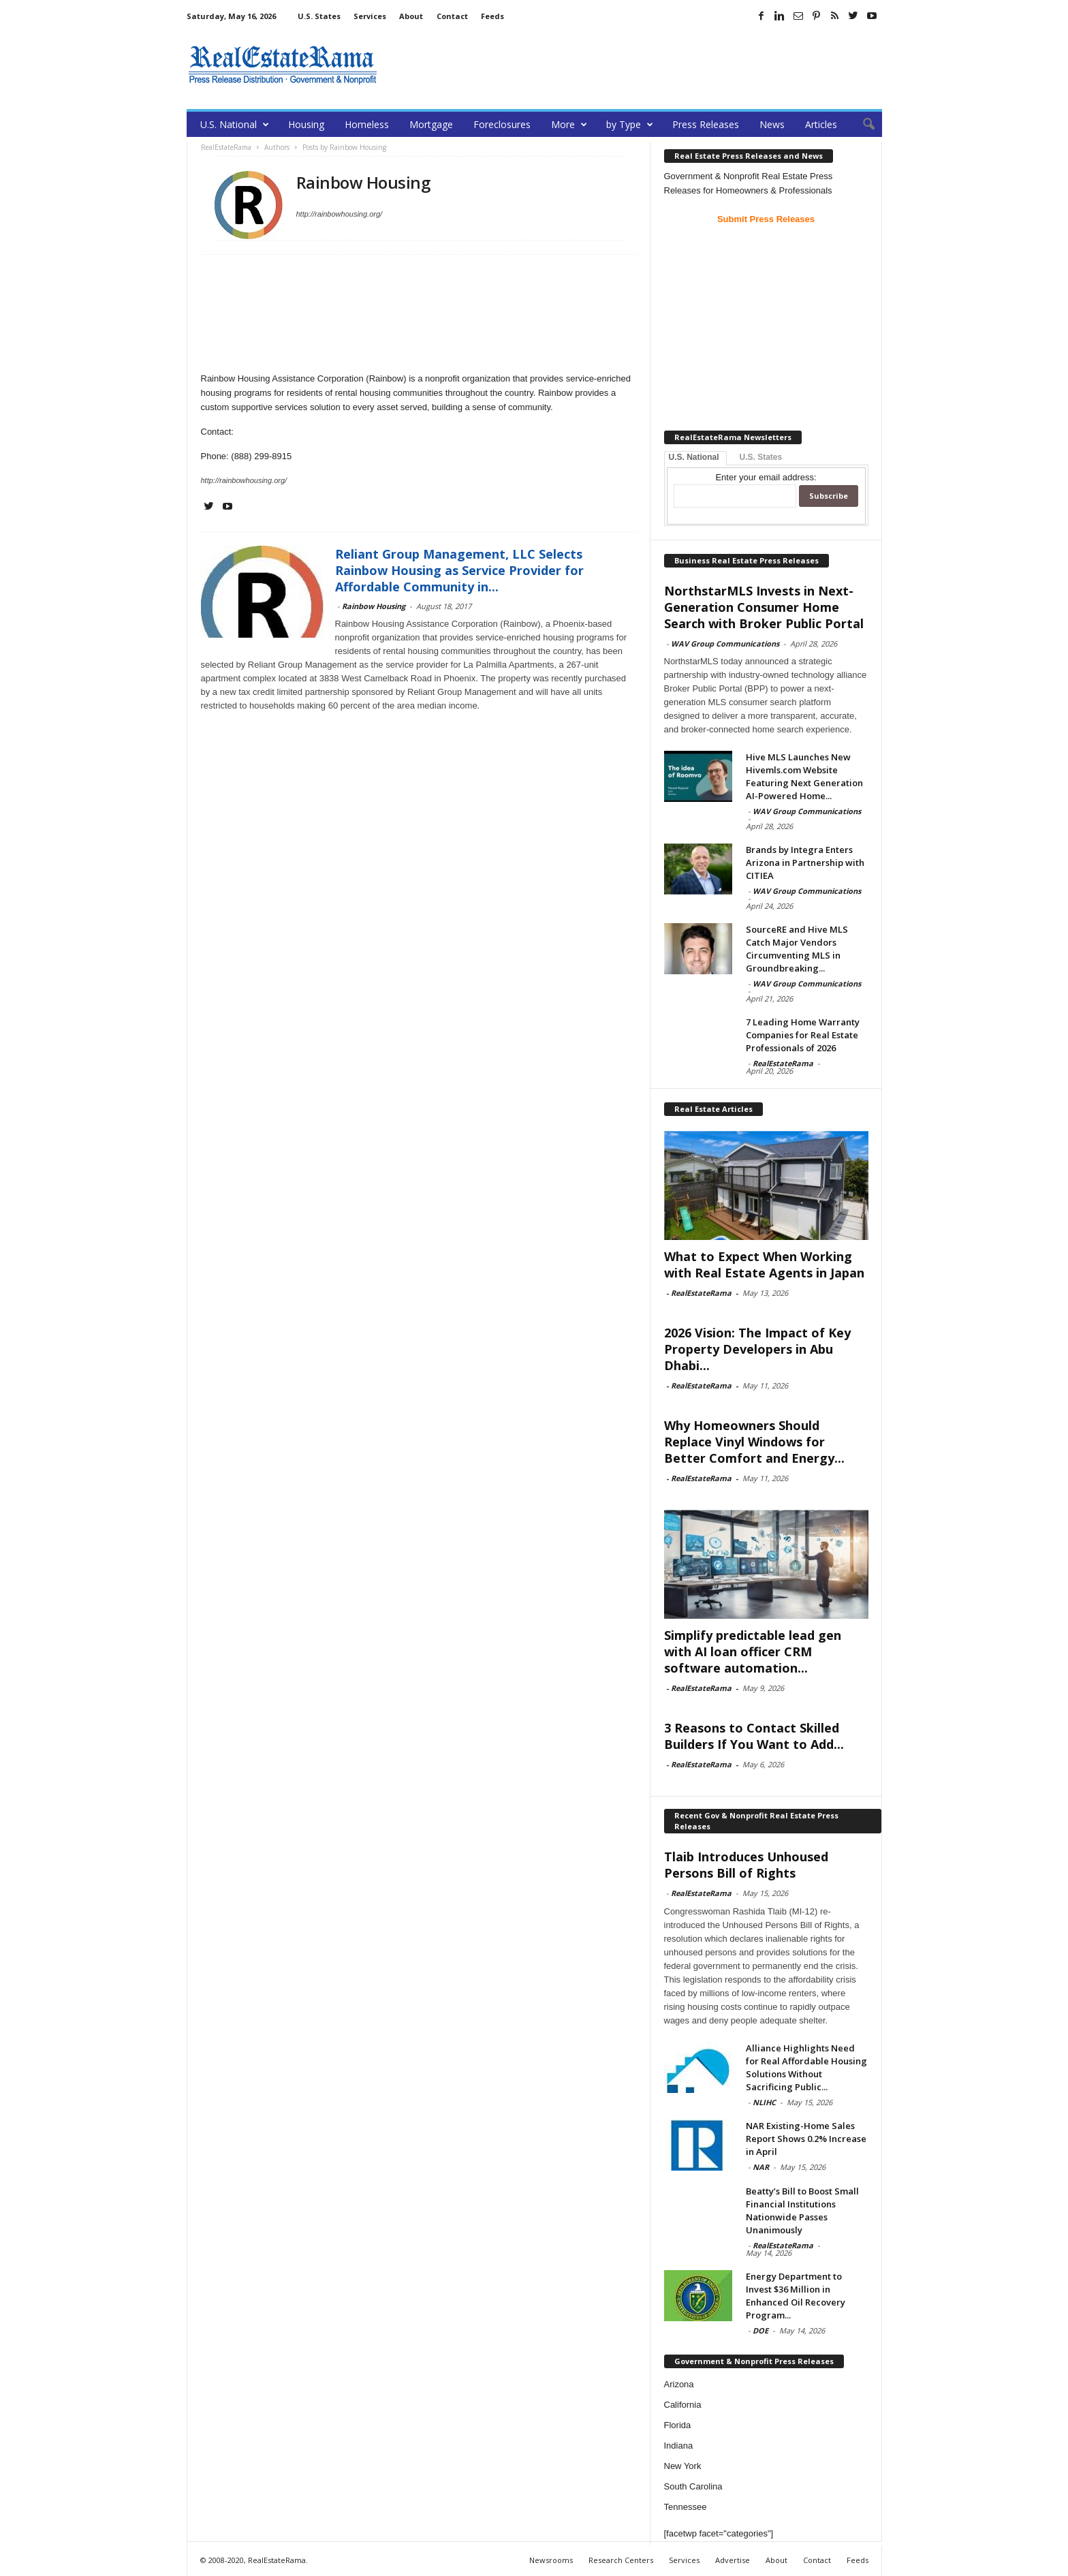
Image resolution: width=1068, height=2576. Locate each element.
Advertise (732, 2560)
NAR (761, 2167)
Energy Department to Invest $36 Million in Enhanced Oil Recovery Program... (795, 2295)
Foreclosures (502, 124)
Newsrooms (551, 2560)
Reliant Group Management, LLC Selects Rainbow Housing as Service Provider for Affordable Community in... (459, 570)
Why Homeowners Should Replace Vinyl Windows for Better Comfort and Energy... (754, 1441)
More (569, 124)
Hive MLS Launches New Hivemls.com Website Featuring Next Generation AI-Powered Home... (804, 776)
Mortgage (431, 124)
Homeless (367, 124)
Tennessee (685, 2507)
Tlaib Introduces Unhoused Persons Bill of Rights (746, 1864)
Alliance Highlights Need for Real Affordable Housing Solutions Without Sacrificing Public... (806, 2067)
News (772, 124)
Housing (306, 124)
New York (683, 2466)
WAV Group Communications (725, 643)
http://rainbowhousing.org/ (339, 214)
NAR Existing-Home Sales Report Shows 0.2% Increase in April (806, 2139)
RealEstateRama (783, 1063)
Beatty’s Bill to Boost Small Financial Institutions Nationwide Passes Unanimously (802, 2210)
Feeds (492, 16)
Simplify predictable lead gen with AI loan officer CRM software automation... (752, 1651)
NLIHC (764, 2102)
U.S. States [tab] (761, 457)
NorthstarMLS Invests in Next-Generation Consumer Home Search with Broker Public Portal (764, 607)
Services (370, 16)
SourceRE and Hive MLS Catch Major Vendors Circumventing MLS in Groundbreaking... (797, 948)
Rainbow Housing (373, 606)
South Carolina (693, 2486)
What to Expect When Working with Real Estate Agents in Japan (764, 1264)
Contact (452, 16)
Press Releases (705, 124)
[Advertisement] (634, 64)
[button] (862, 125)
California (683, 2405)
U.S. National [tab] (694, 457)
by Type (629, 124)
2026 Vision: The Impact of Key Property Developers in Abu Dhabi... (757, 1349)
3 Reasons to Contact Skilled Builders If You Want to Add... (754, 1736)
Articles (821, 124)
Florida (677, 2425)
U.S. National (234, 124)
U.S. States (319, 16)
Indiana (678, 2445)
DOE (760, 2330)
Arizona (679, 2384)
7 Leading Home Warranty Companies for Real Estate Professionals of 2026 (803, 1035)
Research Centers (620, 2560)
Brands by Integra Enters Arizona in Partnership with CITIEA (805, 862)
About (411, 16)
